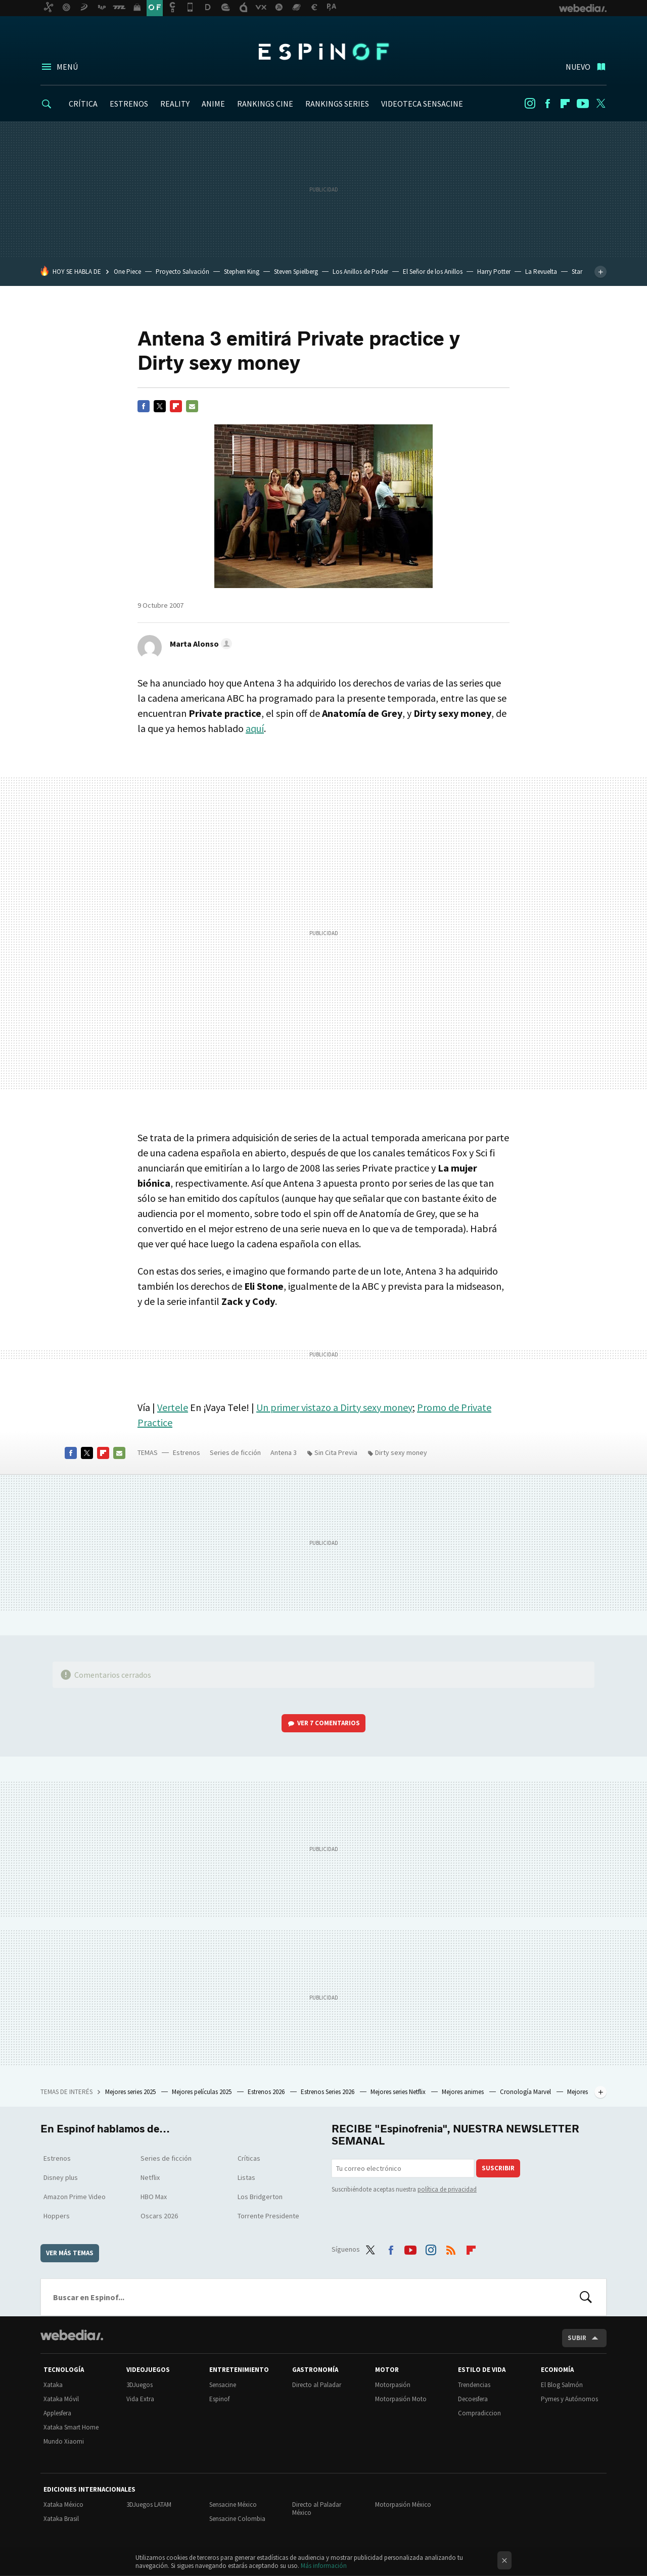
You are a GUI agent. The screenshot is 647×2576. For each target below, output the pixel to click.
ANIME (213, 104)
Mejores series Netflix (399, 2091)
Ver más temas (70, 2253)
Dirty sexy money (401, 1452)
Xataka (53, 2384)
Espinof (323, 51)
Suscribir (498, 2168)
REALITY (175, 104)
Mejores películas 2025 (202, 2091)
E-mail (192, 406)
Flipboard (565, 104)
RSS (451, 2248)
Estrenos (186, 1452)
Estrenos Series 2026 (328, 2091)
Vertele (172, 1407)
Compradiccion (479, 2413)
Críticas (249, 2158)
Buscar (586, 2297)
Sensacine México (233, 2504)
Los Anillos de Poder (360, 271)
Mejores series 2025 (131, 2091)
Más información (324, 2565)
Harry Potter (494, 271)
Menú (67, 67)
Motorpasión (392, 2384)
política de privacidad (447, 2189)
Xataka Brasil (61, 2518)
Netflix (150, 2177)
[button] (199, 644)
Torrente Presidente (268, 2215)
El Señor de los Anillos (433, 271)
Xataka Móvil (61, 2399)
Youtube (583, 104)
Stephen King (241, 271)
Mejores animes (463, 2091)
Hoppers (56, 2215)
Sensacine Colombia (237, 2518)
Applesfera (57, 2413)
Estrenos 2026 (267, 2091)
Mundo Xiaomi (63, 2441)
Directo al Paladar (316, 2384)
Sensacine (222, 2384)
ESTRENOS (129, 104)
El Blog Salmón (562, 2384)
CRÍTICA (83, 104)
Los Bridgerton (260, 2196)
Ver (328, 1723)
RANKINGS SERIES (337, 104)
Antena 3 (283, 1452)
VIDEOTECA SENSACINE (422, 104)
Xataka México (63, 2504)
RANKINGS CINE (265, 104)
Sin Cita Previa (335, 1452)
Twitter (600, 104)
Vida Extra (140, 2399)
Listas (246, 2177)
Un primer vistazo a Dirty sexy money (334, 1407)
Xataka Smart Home (71, 2427)
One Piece (127, 271)
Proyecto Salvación (182, 271)
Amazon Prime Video (74, 2196)
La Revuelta (541, 271)
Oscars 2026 (159, 2215)
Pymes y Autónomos (569, 2399)
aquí (255, 728)
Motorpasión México (403, 2504)
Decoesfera (473, 2399)
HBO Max (154, 2196)
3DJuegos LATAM (148, 2504)
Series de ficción (235, 1452)
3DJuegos (139, 2384)
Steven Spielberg (296, 271)
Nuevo (578, 67)
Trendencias (474, 2384)
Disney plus (60, 2177)
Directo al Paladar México (316, 2508)
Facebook (547, 104)
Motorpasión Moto (401, 2399)
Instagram (530, 104)
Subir (577, 2338)
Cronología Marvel (526, 2091)
